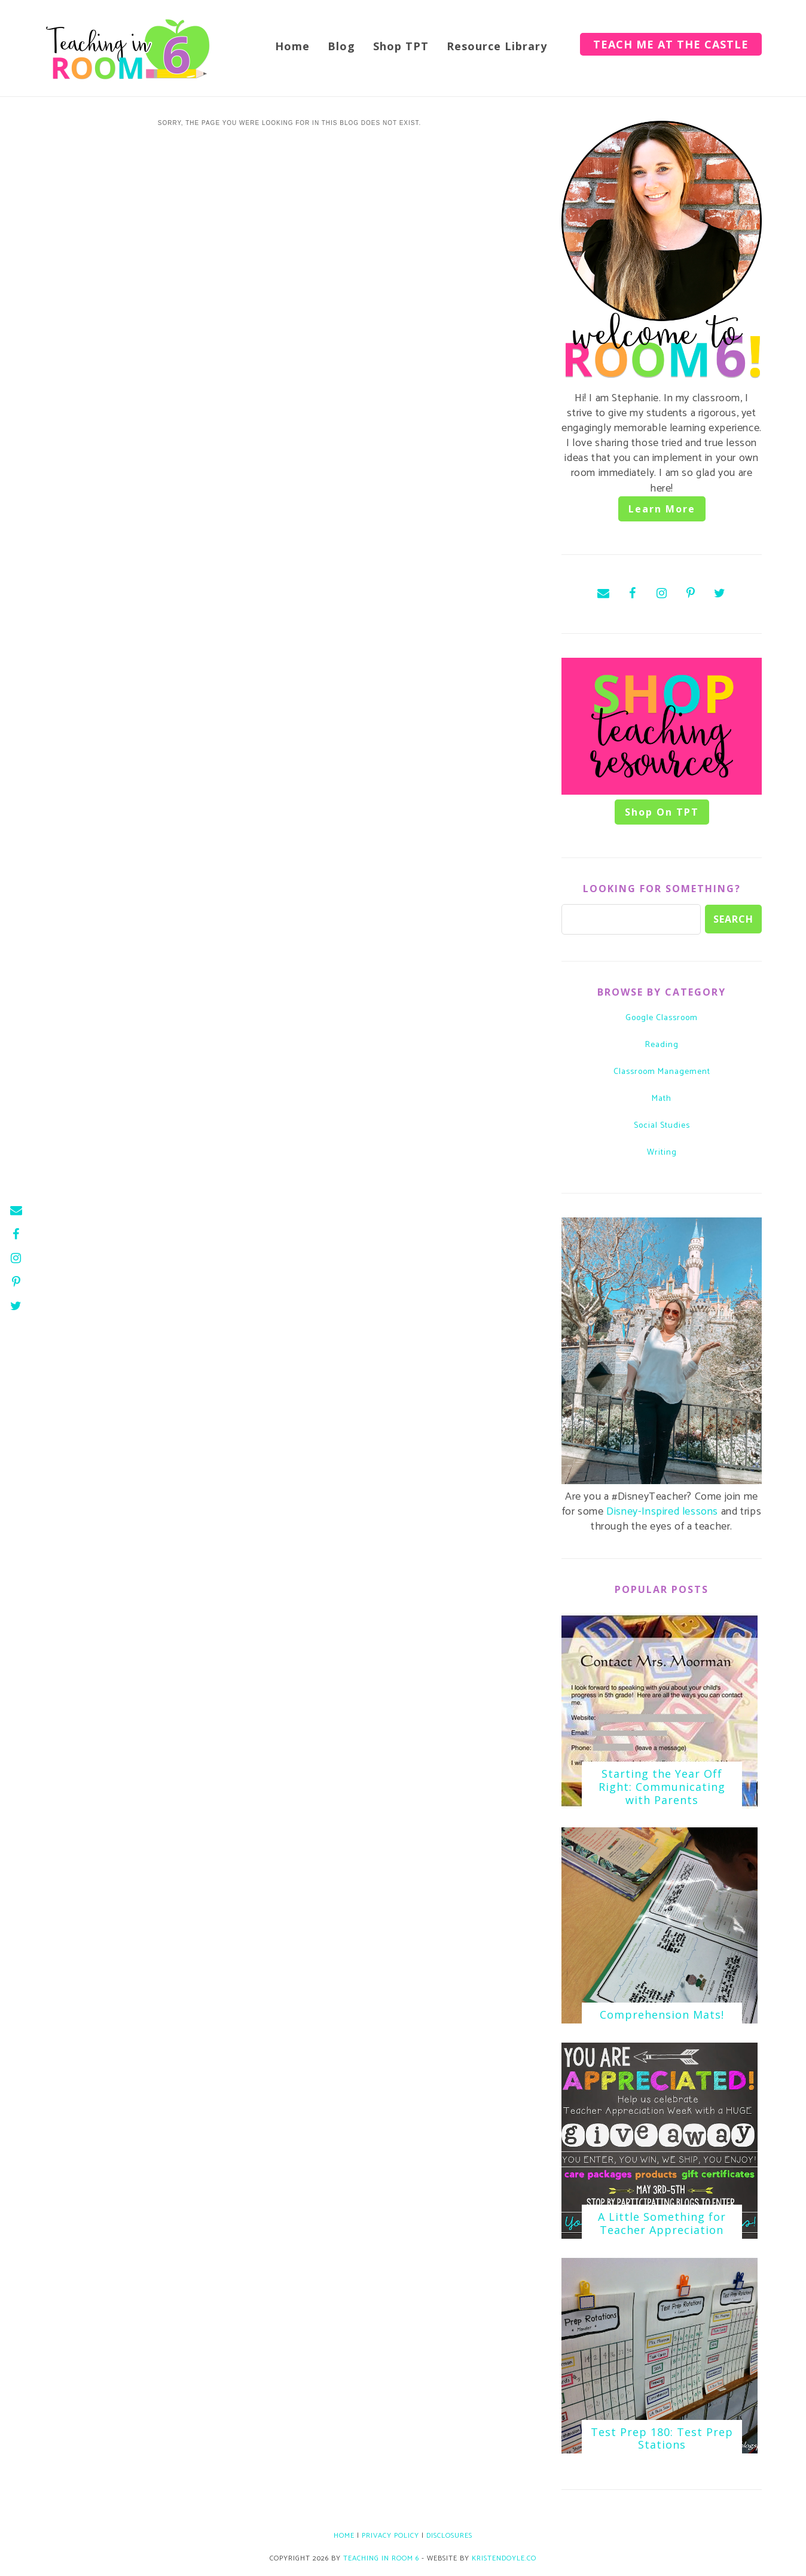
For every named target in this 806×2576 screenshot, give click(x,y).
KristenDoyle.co (504, 2558)
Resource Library (497, 46)
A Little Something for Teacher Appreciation (662, 2223)
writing (662, 1152)
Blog (341, 46)
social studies (662, 1126)
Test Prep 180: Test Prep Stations (662, 2438)
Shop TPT (401, 46)
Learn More (661, 508)
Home (292, 46)
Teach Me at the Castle (671, 44)
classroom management (661, 1072)
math (661, 1099)
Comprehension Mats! (662, 2014)
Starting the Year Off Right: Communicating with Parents (662, 1786)
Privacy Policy (390, 2535)
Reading (662, 1045)
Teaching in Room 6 (381, 2558)
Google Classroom (661, 1018)
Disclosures (449, 2535)
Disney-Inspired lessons (662, 1512)
